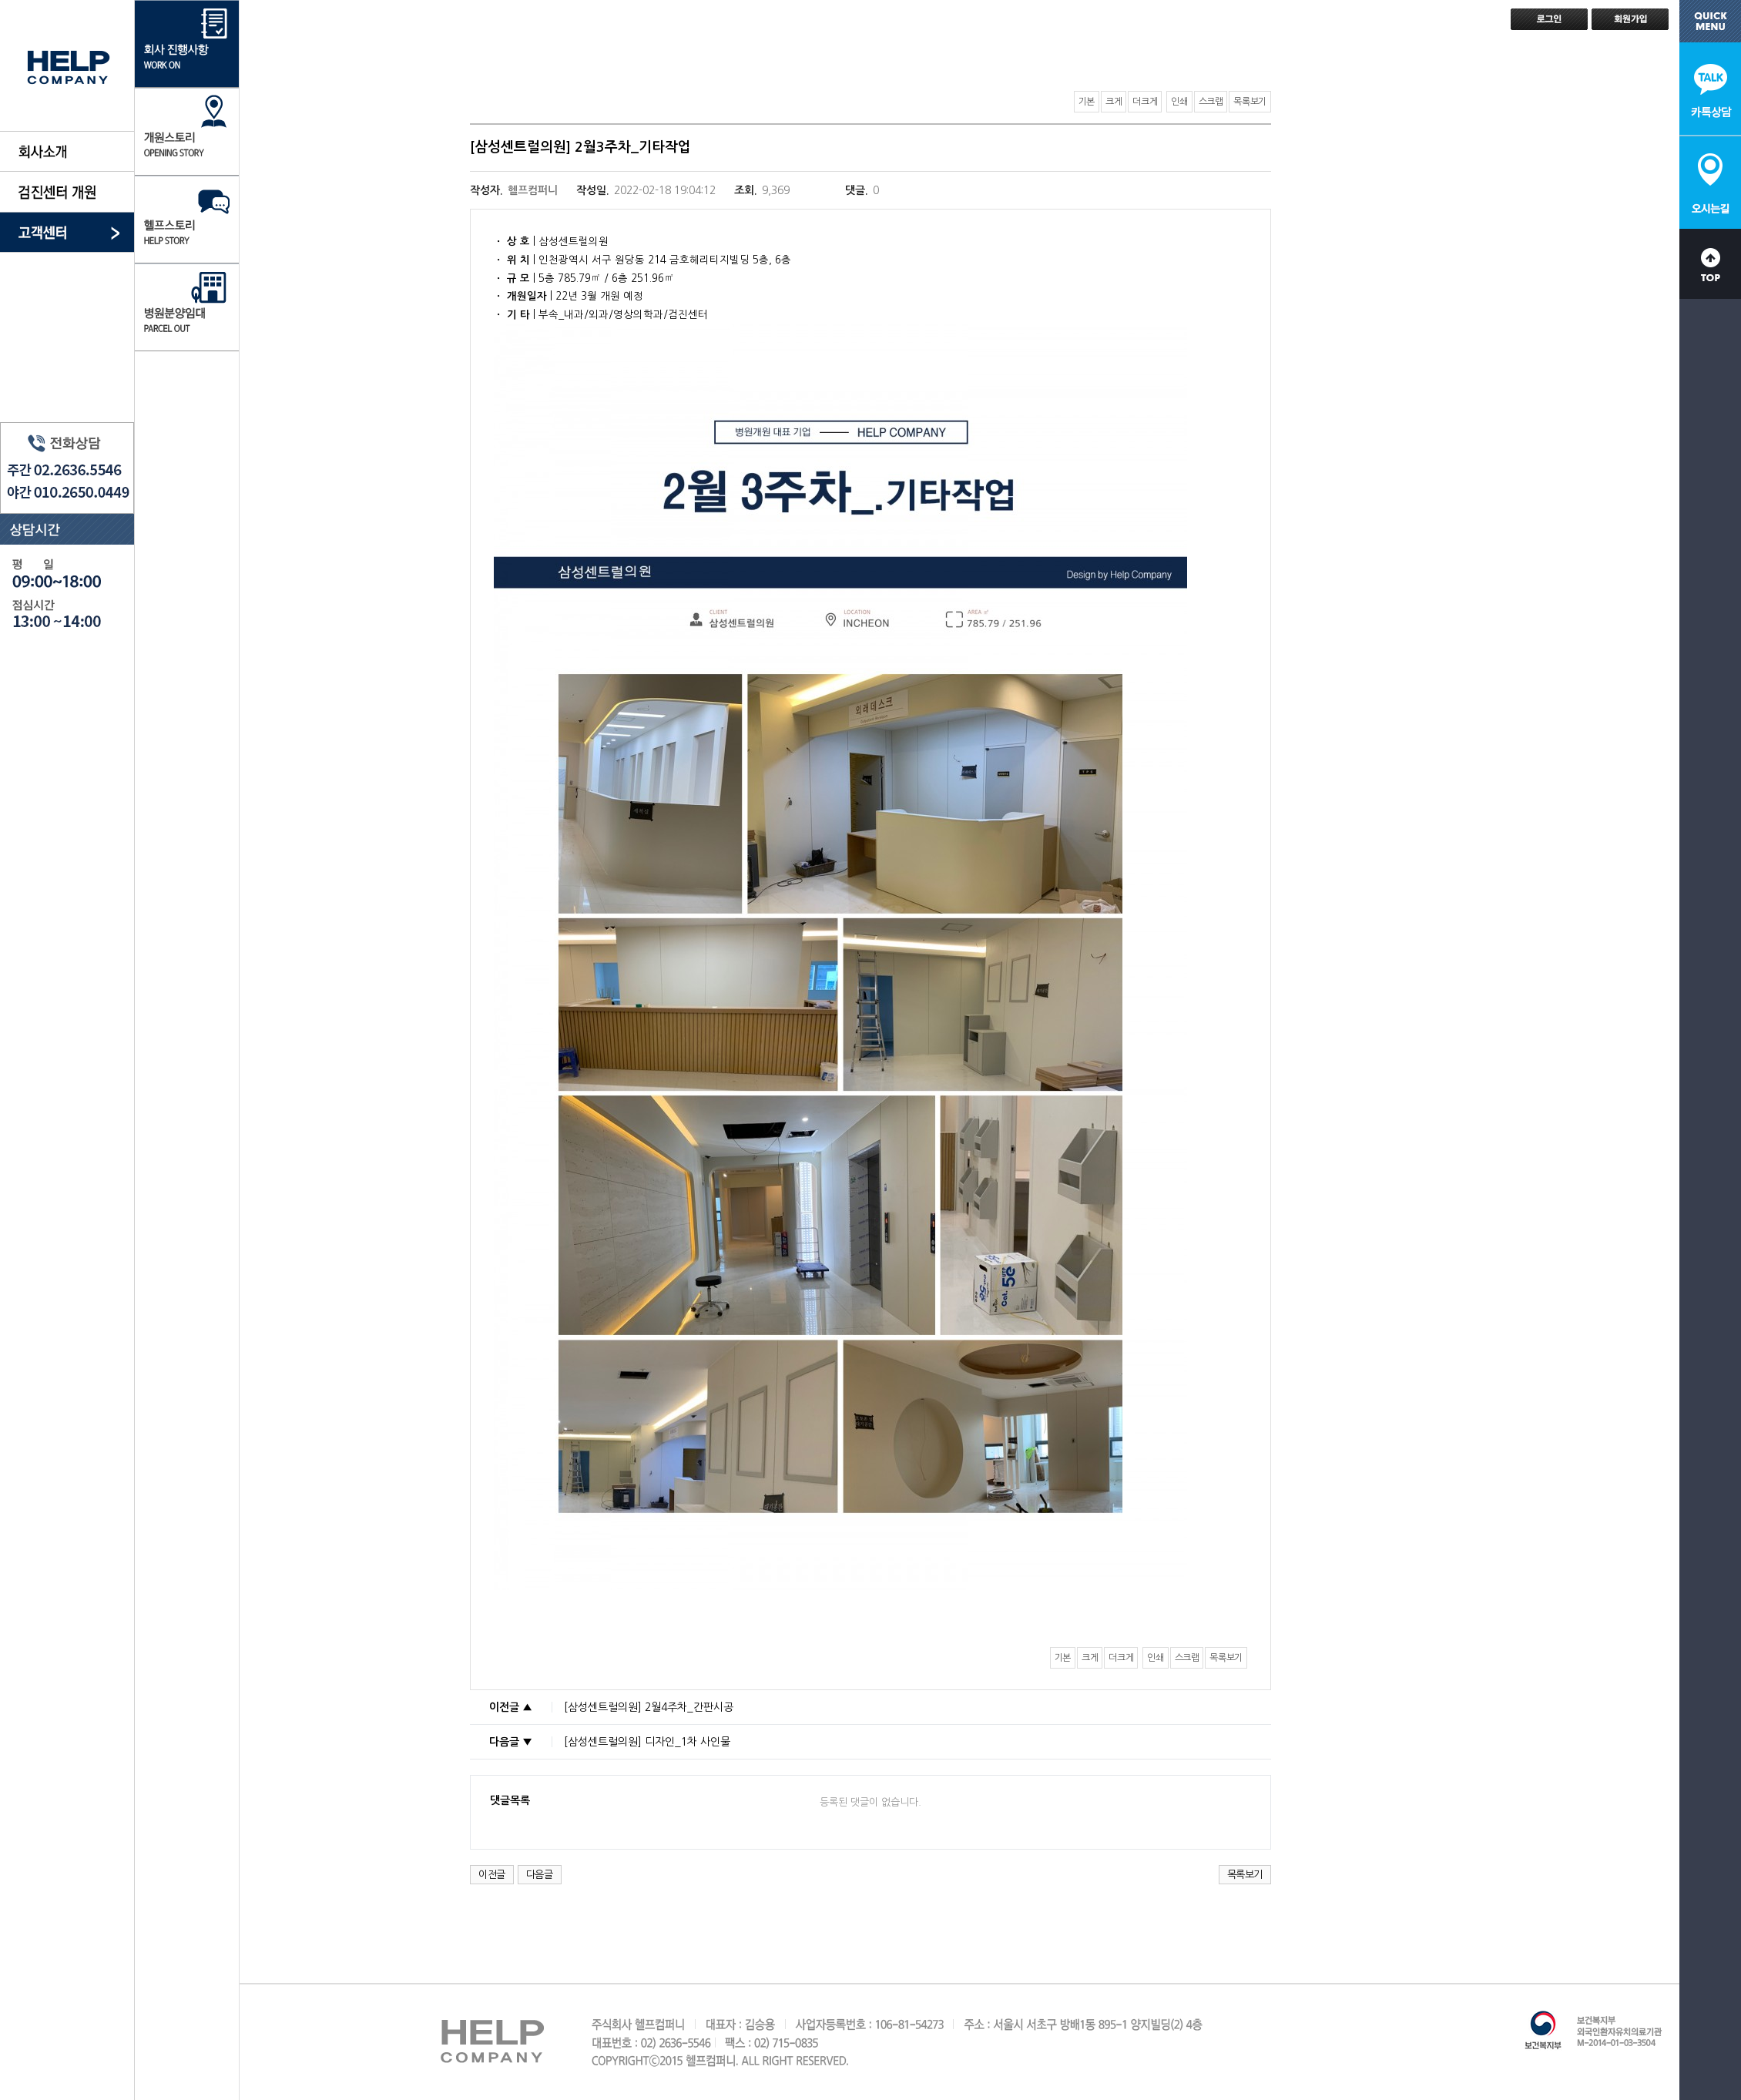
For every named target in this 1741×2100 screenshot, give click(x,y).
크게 (1113, 101)
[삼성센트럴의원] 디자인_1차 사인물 (647, 1741)
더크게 (1144, 101)
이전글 (491, 1875)
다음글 (539, 1875)
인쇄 (1179, 101)
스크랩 (1211, 101)
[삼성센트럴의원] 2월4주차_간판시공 (648, 1707)
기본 (1086, 101)
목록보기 (1249, 101)
